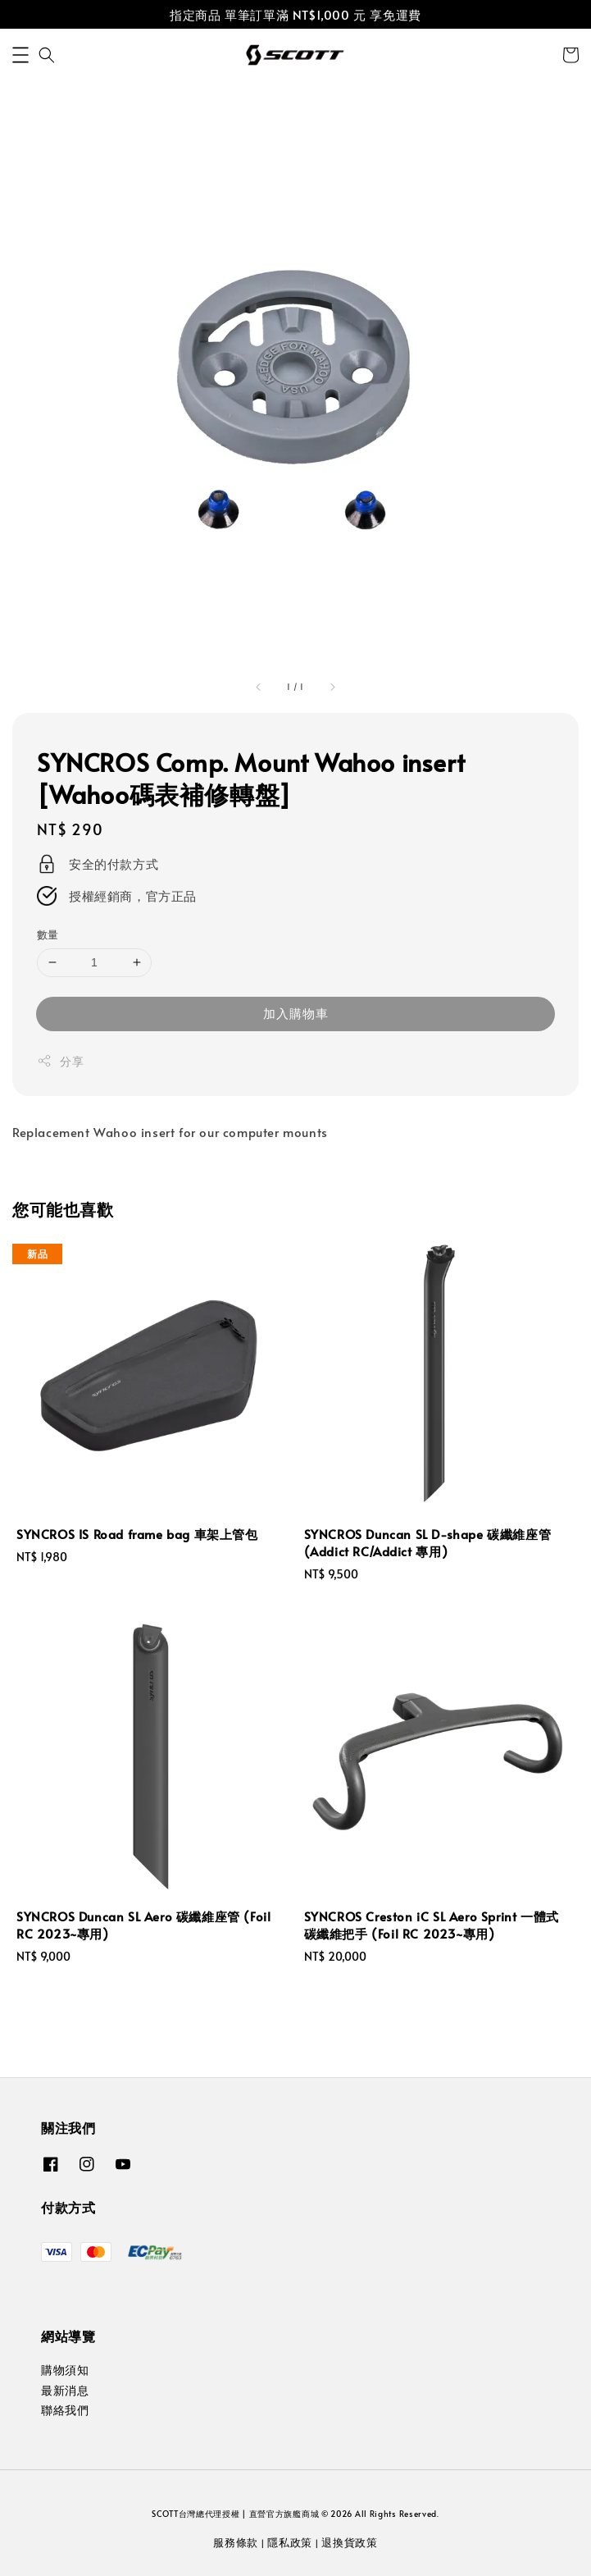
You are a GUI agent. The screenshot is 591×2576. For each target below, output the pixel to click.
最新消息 (65, 2390)
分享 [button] (60, 1061)
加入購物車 (296, 1012)
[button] (20, 55)
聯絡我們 (65, 2410)
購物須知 (65, 2369)
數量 (48, 934)
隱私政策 (289, 2542)
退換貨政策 (349, 2542)
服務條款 (235, 2542)
